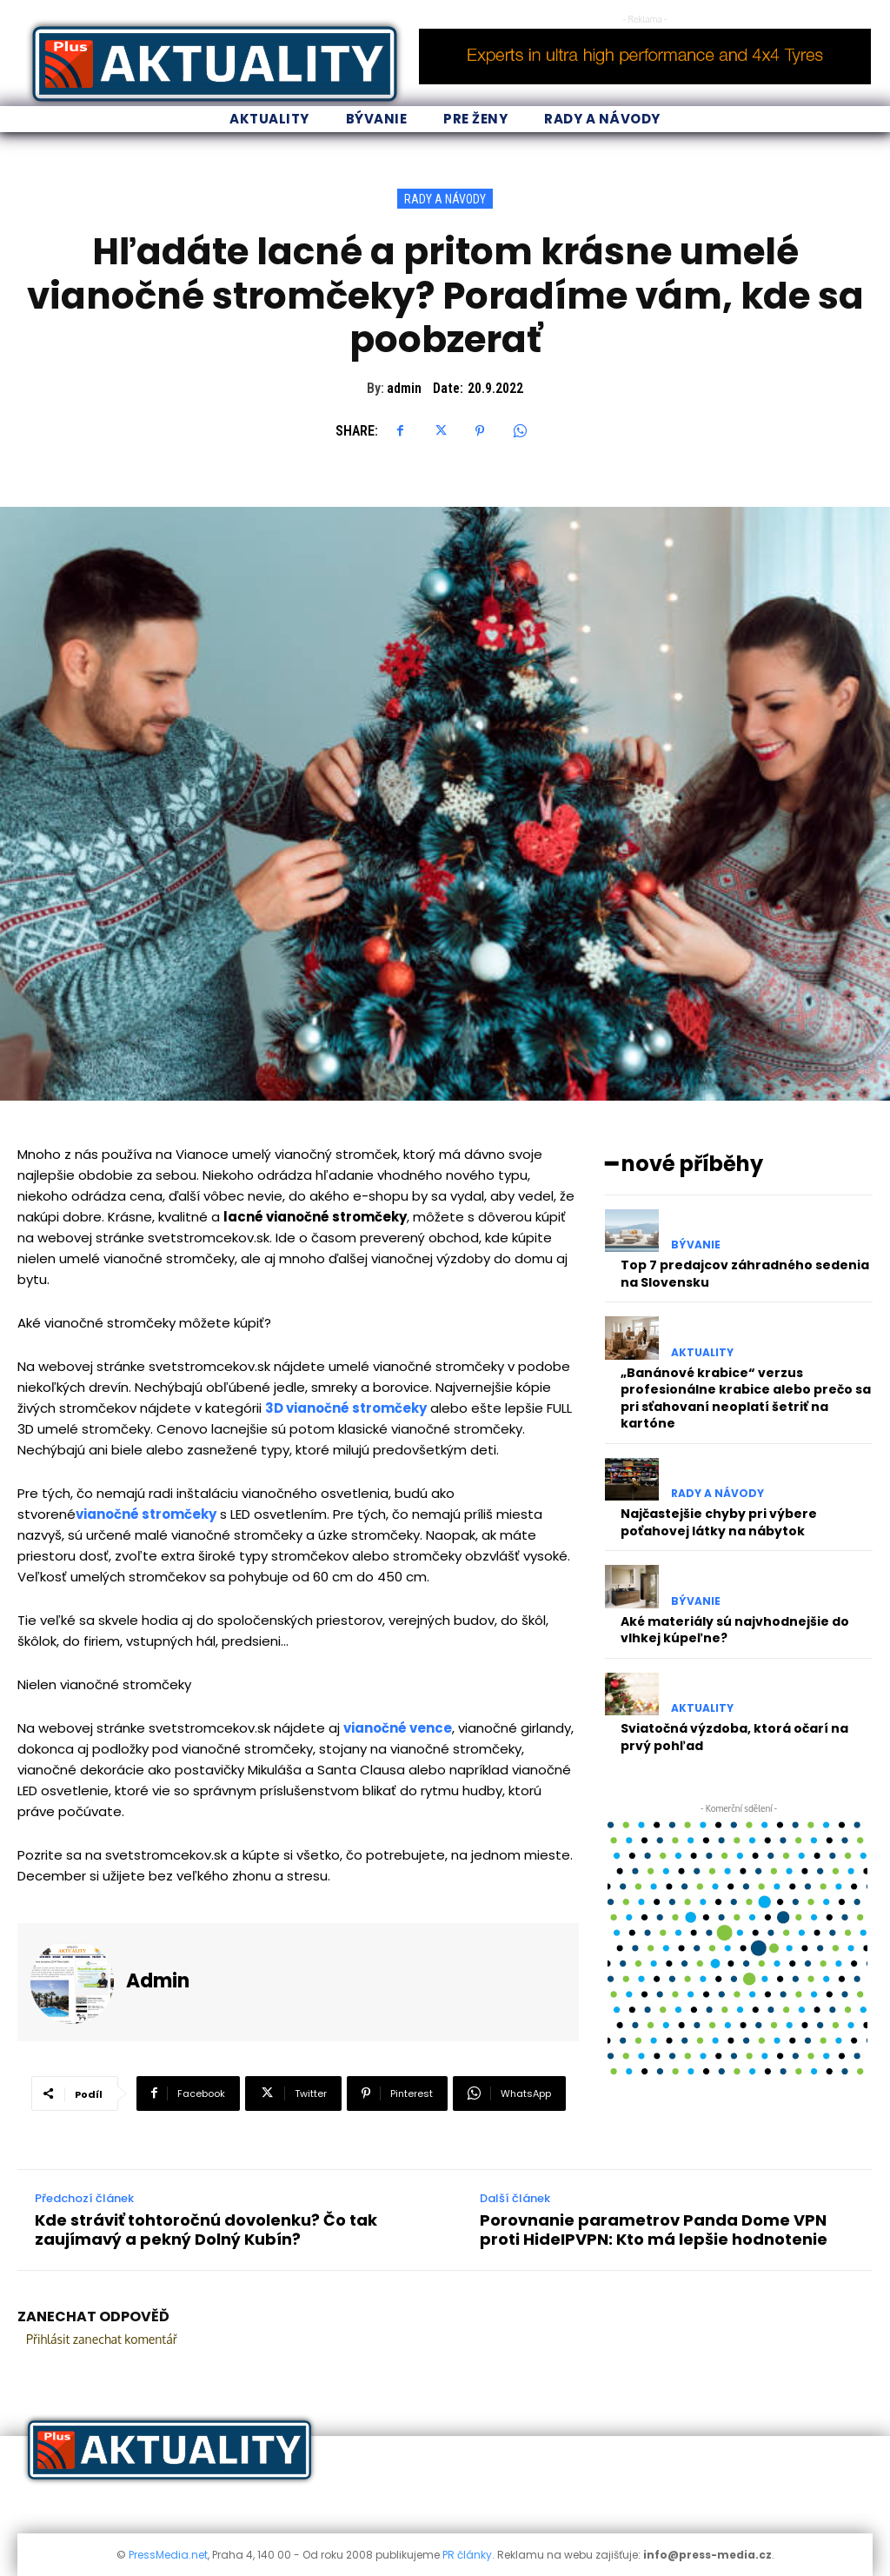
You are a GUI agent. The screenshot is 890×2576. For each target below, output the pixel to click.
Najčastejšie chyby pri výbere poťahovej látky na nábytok (719, 1522)
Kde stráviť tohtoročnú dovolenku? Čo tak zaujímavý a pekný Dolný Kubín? (206, 2229)
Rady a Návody (445, 199)
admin (404, 388)
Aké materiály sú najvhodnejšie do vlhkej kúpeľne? (735, 1630)
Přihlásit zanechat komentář (101, 2339)
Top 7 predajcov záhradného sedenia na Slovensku (745, 1273)
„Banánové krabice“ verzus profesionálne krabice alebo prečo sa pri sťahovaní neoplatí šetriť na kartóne (746, 1398)
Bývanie (696, 1245)
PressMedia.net (168, 2554)
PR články (467, 2554)
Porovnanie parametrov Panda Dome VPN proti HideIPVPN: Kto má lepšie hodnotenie (653, 2229)
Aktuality (702, 1353)
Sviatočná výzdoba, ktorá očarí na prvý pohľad (734, 1737)
